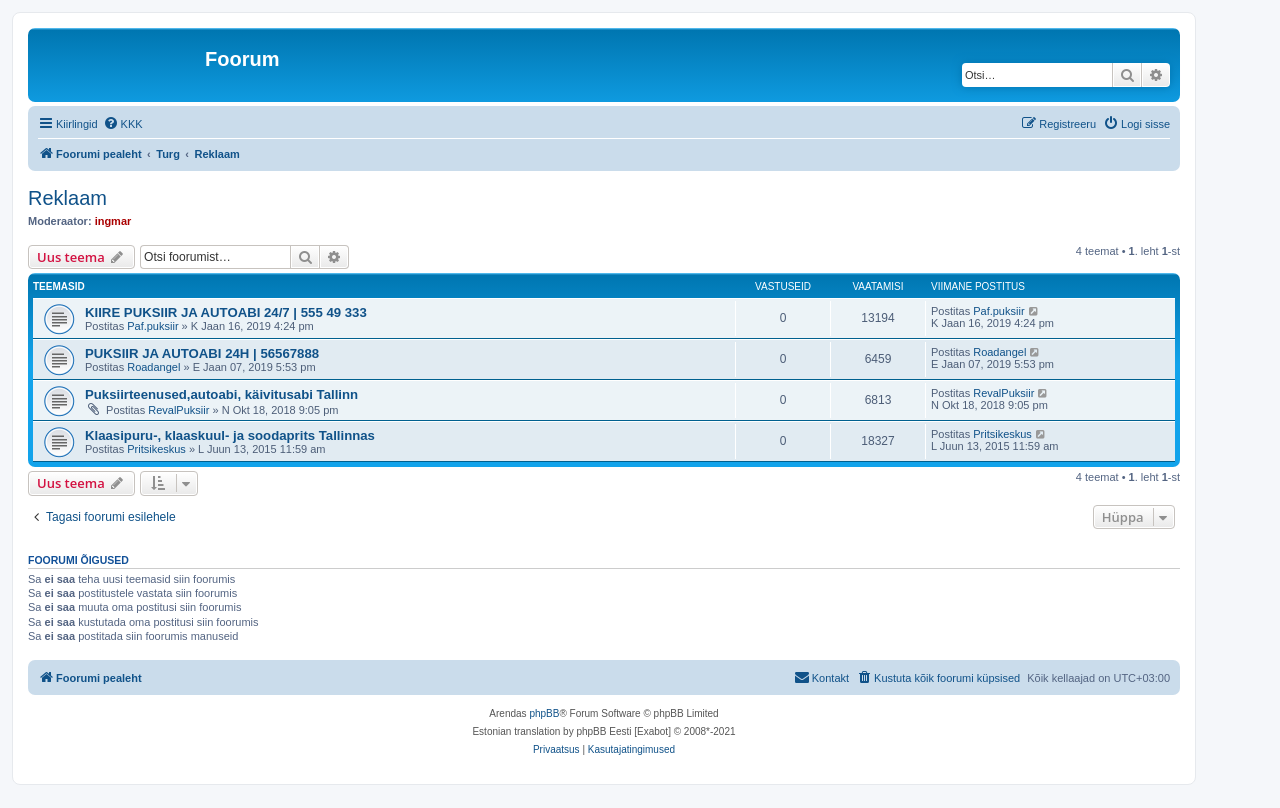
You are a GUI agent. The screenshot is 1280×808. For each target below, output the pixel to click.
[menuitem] (123, 124)
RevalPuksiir (178, 410)
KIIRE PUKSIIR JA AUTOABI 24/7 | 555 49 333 (226, 312)
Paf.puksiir (152, 326)
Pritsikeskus (156, 449)
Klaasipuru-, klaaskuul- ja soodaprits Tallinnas (230, 435)
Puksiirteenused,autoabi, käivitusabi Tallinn (221, 394)
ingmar (113, 221)
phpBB (544, 713)
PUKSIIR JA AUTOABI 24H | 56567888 (202, 353)
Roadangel (153, 367)
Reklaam (67, 198)
